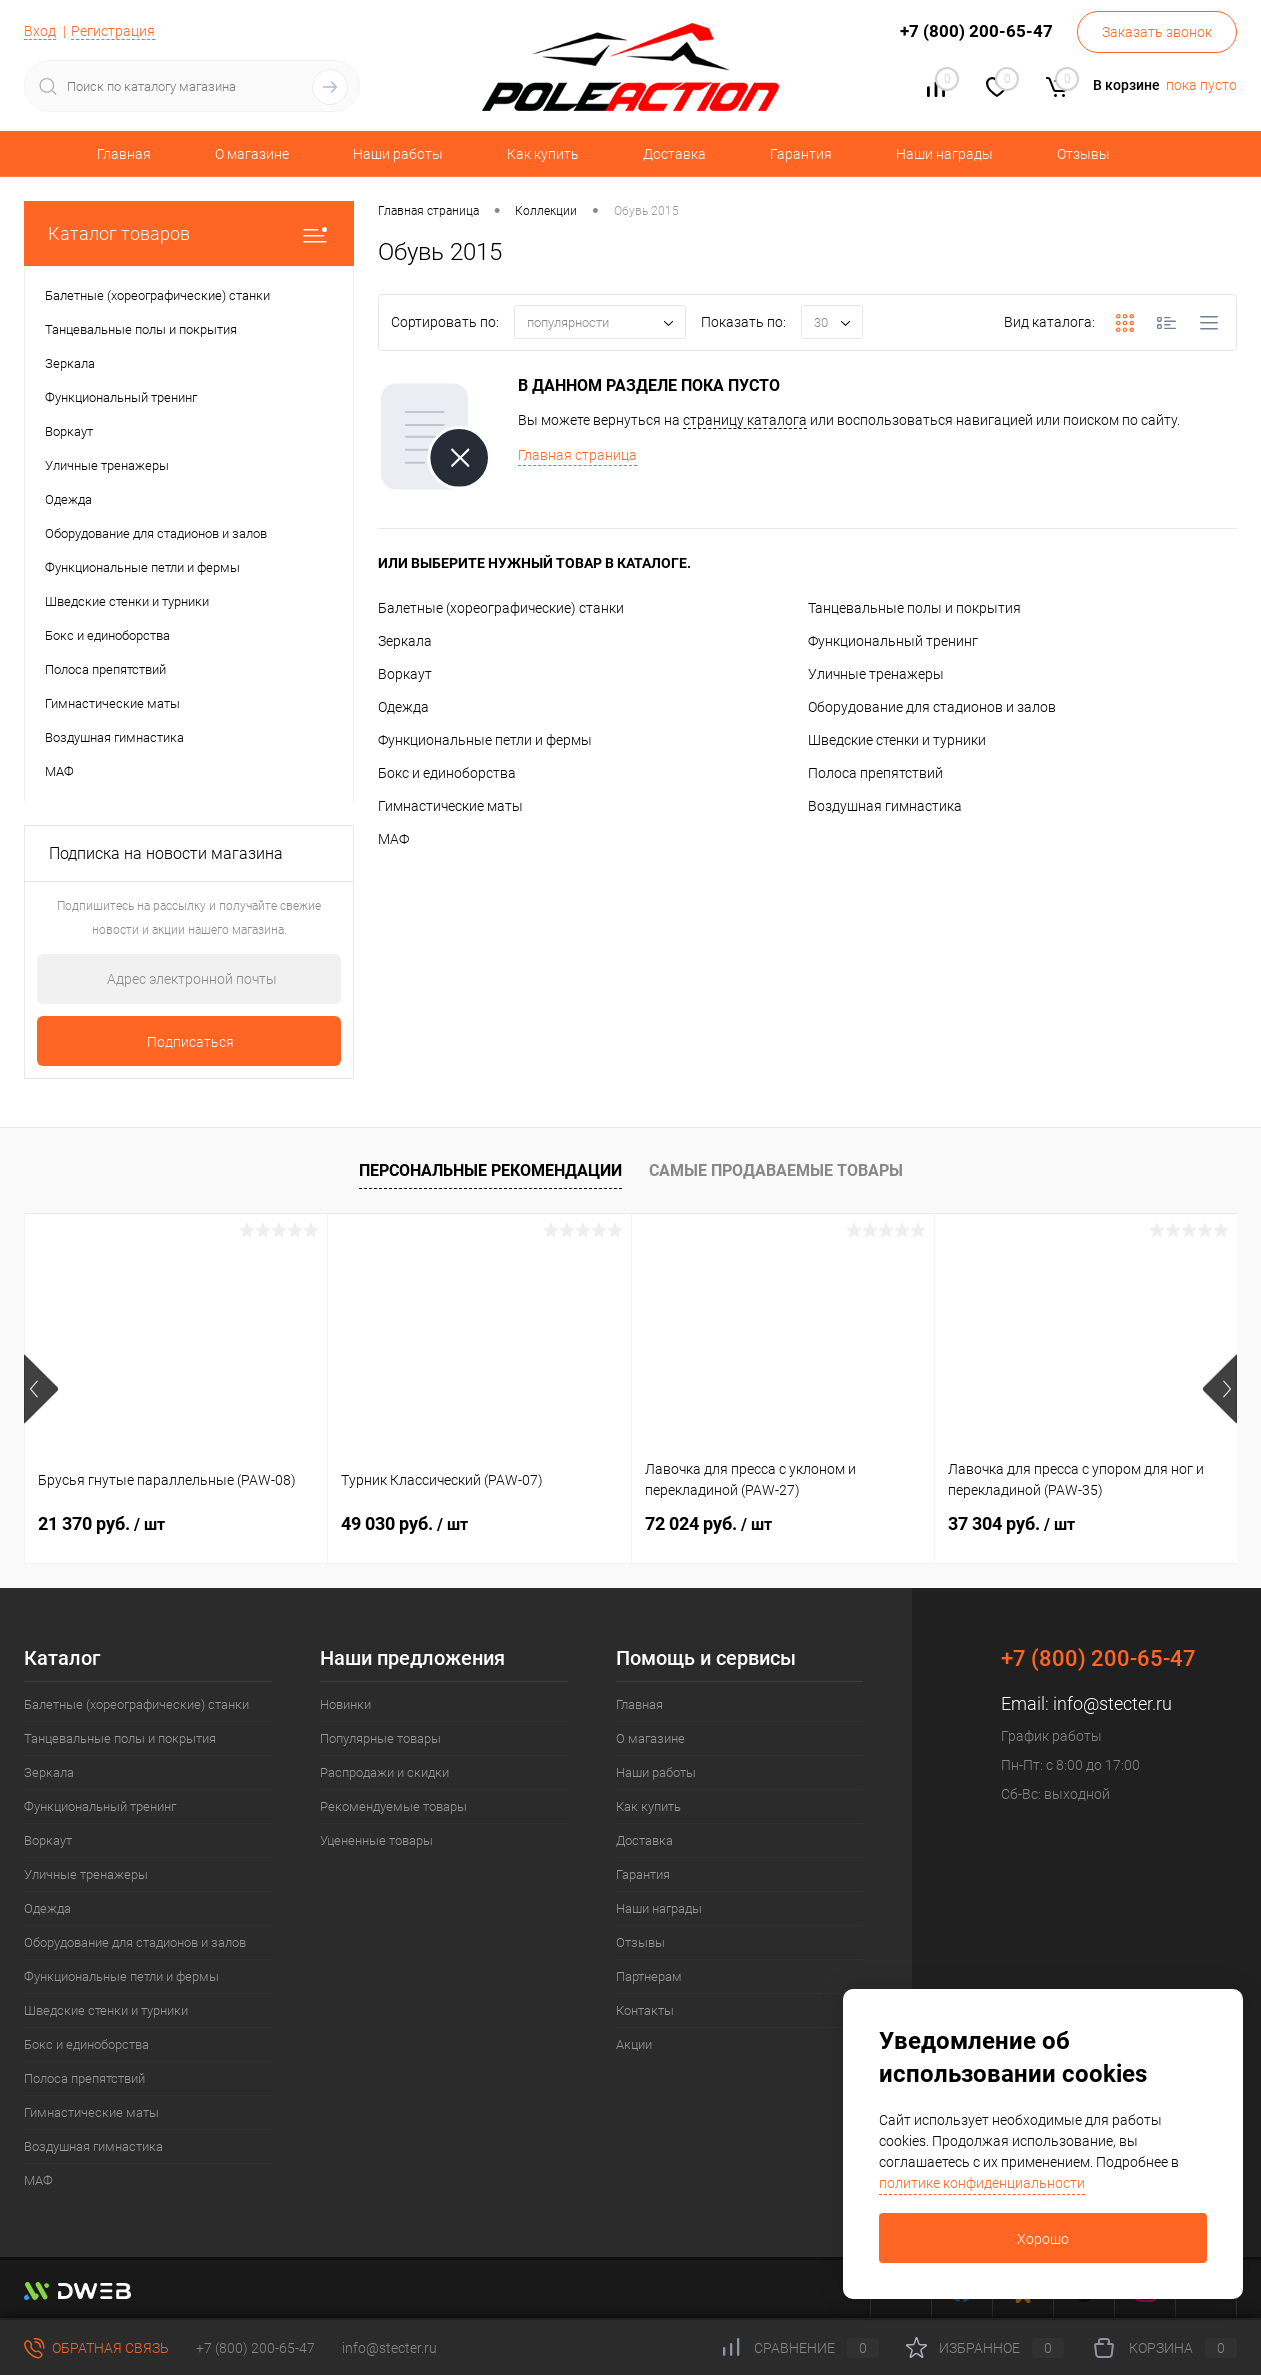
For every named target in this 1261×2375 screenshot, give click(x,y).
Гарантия (801, 154)
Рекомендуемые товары (393, 1806)
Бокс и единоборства (447, 773)
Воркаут (405, 674)
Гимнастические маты (450, 806)
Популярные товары (380, 1738)
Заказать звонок (1157, 32)
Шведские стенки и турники (897, 740)
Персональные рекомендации (490, 1170)
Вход (40, 31)
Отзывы (1083, 154)
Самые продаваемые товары (776, 1170)
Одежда (403, 707)
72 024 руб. (708, 1523)
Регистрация (113, 31)
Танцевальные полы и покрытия (914, 608)
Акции (634, 2044)
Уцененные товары (376, 1840)
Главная (124, 154)
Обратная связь (96, 2348)
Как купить (543, 154)
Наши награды (944, 154)
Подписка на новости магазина (166, 853)
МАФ (393, 839)
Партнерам (649, 1976)
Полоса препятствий (875, 773)
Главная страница (577, 455)
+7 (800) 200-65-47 (255, 2348)
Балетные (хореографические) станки (501, 608)
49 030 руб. (404, 1523)
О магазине (252, 154)
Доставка (674, 154)
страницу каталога (745, 420)
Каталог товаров (189, 233)
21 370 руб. (101, 1523)
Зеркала (405, 641)
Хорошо (1043, 2239)
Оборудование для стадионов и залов (932, 707)
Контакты (645, 2010)
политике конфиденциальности (982, 2183)
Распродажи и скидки (384, 1772)
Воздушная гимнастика (885, 806)
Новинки (345, 1704)
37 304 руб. (1011, 1523)
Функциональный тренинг (893, 641)
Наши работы (398, 154)
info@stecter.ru (1112, 1703)
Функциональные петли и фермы (485, 740)
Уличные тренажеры (876, 674)
